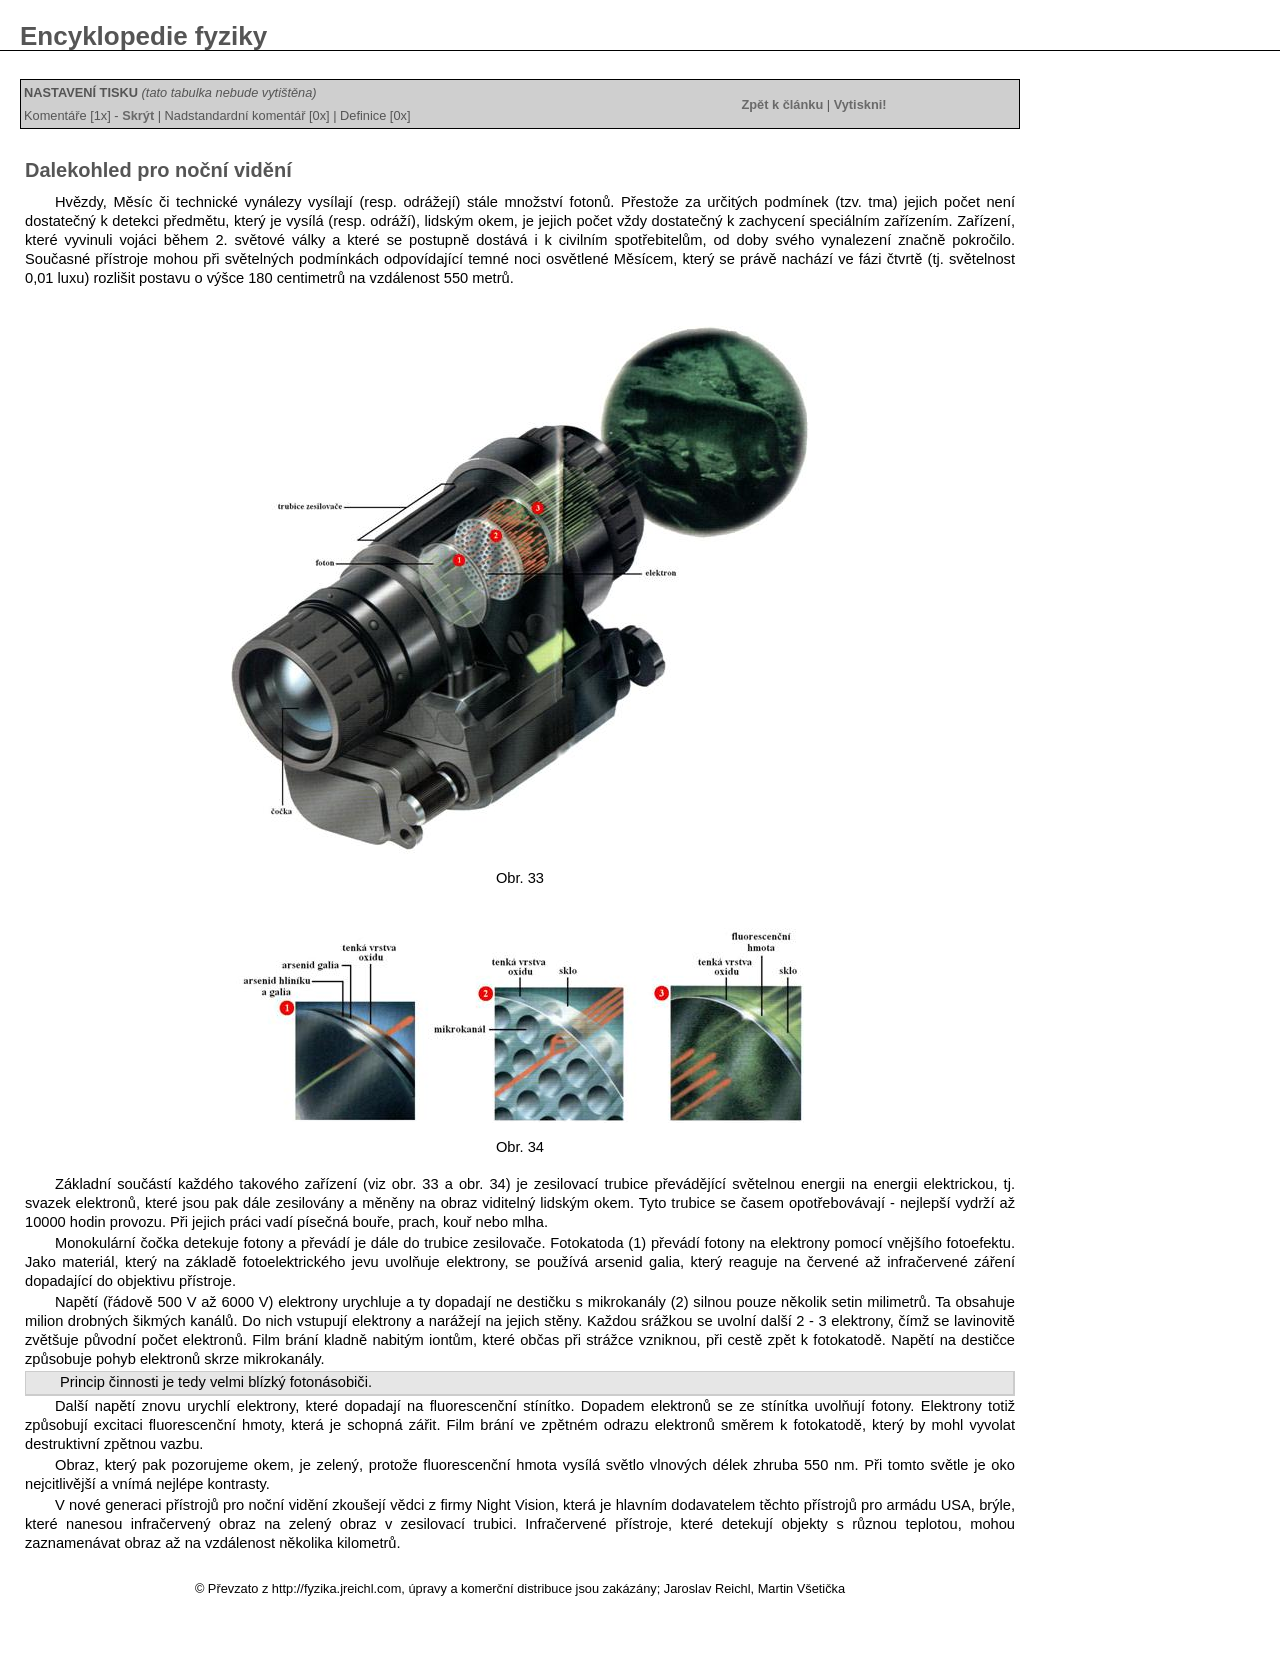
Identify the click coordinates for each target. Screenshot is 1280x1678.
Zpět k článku (782, 104)
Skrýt (138, 115)
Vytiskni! (860, 104)
